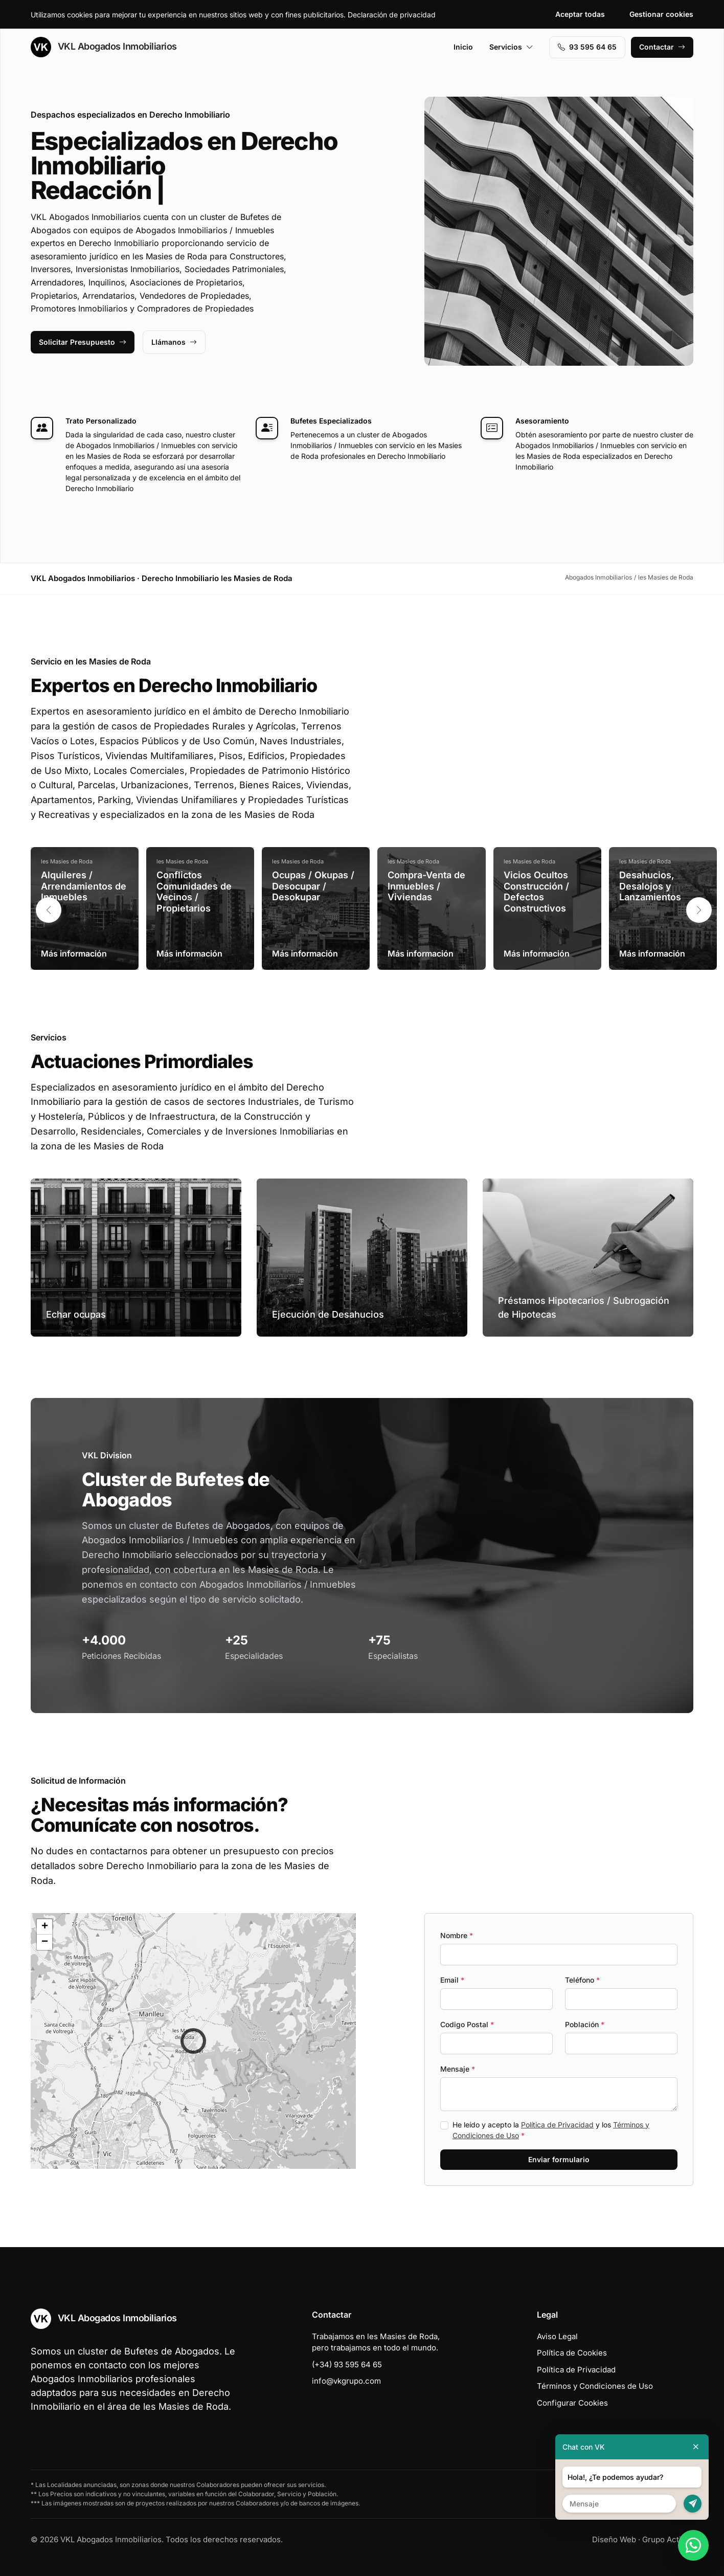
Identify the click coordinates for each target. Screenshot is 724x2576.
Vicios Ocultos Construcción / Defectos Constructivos (536, 892)
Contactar (662, 46)
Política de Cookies (572, 2353)
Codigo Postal (467, 2024)
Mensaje (457, 2068)
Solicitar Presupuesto (82, 342)
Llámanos (174, 342)
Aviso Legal (557, 2336)
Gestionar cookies (661, 14)
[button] (699, 910)
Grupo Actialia (667, 2539)
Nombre (456, 1935)
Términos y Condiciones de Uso (595, 2386)
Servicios (511, 46)
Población (584, 2024)
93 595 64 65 (587, 46)
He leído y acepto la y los (550, 2130)
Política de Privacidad (557, 2124)
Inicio (463, 46)
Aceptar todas (580, 14)
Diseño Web (614, 2539)
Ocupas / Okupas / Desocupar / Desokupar (313, 886)
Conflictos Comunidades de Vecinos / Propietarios (194, 892)
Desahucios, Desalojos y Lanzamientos (650, 886)
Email (452, 1979)
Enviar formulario (559, 2159)
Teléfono (582, 1979)
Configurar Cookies (572, 2403)
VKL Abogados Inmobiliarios (104, 47)
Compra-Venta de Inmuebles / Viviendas (426, 886)
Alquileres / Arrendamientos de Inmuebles (83, 886)
